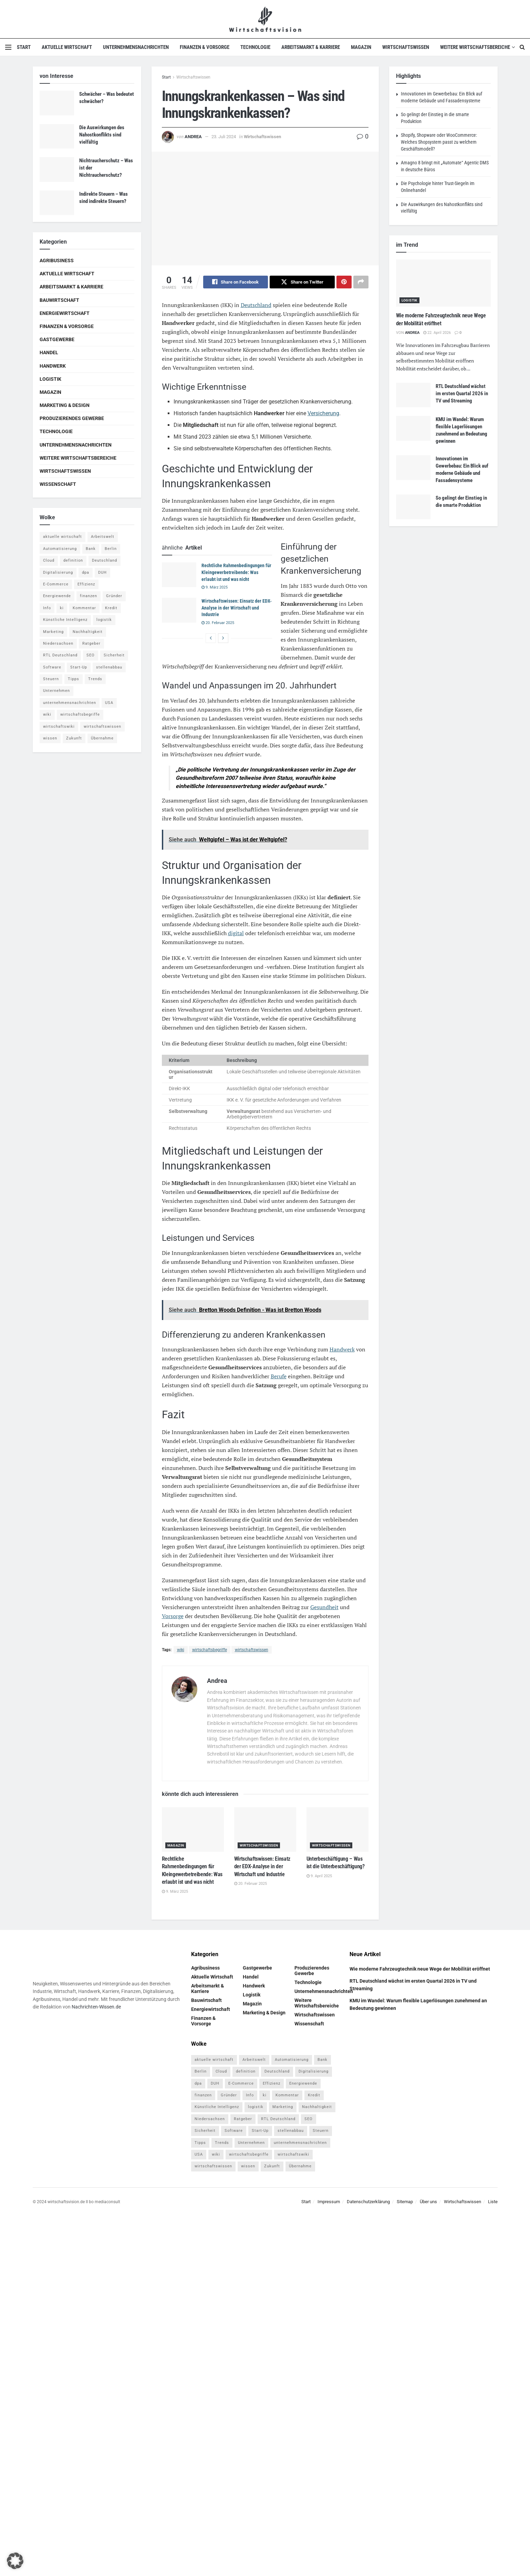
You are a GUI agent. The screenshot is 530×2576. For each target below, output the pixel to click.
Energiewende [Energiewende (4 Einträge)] (57, 596)
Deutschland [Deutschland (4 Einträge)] (104, 560)
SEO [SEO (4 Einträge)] (90, 655)
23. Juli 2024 (223, 136)
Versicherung (323, 413)
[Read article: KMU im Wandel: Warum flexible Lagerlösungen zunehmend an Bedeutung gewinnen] (413, 428)
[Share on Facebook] (235, 282)
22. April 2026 (437, 332)
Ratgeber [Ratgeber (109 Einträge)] (91, 643)
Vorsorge (173, 1616)
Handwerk (342, 1349)
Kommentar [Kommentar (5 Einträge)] (84, 608)
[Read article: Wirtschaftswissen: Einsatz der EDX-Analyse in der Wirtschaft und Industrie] (179, 610)
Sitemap (405, 2201)
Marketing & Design (65, 405)
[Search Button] (522, 47)
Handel (49, 352)
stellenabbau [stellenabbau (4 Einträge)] (109, 667)
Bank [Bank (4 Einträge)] (91, 548)
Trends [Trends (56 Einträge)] (95, 679)
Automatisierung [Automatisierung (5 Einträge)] (60, 548)
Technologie (255, 47)
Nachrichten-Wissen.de (96, 2007)
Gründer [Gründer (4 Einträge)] (114, 596)
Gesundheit (324, 1607)
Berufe (279, 1376)
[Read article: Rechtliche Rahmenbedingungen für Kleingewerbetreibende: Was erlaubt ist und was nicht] (179, 575)
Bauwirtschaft (59, 300)
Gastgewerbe (57, 339)
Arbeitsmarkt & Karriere (310, 47)
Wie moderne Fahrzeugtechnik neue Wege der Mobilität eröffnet (420, 1969)
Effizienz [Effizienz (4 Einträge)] (86, 584)
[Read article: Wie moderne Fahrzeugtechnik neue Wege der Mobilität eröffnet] (443, 283)
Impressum (329, 2201)
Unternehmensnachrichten (136, 47)
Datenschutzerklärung (368, 2201)
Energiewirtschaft (65, 313)
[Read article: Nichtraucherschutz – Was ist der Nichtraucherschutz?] (57, 169)
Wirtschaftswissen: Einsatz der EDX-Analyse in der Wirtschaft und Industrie (236, 608)
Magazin (361, 47)
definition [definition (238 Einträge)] (73, 560)
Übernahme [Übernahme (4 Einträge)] (102, 738)
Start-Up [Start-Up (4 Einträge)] (78, 667)
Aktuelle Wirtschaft (67, 47)
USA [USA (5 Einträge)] (109, 703)
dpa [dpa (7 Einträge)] (85, 572)
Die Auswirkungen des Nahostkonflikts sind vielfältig (101, 134)
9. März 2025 (214, 587)
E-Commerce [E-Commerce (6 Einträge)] (56, 584)
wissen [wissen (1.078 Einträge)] (50, 738)
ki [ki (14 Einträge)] (62, 608)
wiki (180, 1650)
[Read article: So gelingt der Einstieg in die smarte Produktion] (413, 506)
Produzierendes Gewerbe (72, 418)
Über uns (428, 2201)
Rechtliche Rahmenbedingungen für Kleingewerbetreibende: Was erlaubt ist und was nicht (236, 572)
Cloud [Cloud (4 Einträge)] (48, 560)
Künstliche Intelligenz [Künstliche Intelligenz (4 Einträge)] (65, 619)
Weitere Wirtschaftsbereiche (475, 47)
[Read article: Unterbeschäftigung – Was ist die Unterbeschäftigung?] (337, 1830)
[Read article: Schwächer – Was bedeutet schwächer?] (57, 103)
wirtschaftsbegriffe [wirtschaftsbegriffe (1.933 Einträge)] (80, 714)
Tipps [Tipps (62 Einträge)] (73, 679)
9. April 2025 (319, 1876)
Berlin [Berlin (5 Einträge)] (111, 548)
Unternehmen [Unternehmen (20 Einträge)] (56, 690)
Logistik (50, 379)
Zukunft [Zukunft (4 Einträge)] (74, 738)
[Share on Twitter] (302, 282)
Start (24, 47)
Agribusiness (57, 260)
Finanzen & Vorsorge (204, 47)
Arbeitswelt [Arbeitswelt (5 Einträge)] (102, 536)
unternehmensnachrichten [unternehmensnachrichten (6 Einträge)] (69, 703)
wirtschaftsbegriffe (209, 1650)
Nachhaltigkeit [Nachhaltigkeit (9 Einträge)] (88, 632)
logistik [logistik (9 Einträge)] (104, 619)
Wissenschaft (58, 484)
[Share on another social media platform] (360, 282)
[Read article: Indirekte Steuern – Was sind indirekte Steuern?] (57, 203)
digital (236, 933)
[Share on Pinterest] (344, 282)
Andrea (193, 136)
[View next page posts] (223, 638)
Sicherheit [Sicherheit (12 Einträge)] (114, 655)
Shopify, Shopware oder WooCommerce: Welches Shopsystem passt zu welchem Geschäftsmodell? (439, 141)
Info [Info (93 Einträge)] (47, 608)
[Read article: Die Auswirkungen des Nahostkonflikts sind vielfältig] (57, 136)
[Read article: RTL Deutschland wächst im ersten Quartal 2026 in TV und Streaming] (413, 395)
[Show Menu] (8, 47)
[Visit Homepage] (265, 19)
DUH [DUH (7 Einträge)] (102, 572)
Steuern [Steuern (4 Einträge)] (51, 679)
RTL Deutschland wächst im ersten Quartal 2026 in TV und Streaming (462, 393)
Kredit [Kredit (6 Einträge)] (111, 608)
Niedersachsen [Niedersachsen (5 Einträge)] (58, 643)
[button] (15, 2561)
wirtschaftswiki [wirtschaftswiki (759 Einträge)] (59, 726)
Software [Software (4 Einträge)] (52, 667)
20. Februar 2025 (217, 623)
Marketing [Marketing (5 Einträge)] (53, 632)
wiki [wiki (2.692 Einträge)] (47, 714)
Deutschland (256, 305)
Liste (493, 2201)
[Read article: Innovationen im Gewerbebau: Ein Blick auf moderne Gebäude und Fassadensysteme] (413, 467)
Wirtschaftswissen (405, 47)
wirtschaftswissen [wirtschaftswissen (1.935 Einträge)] (102, 726)
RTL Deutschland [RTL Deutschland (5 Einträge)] (60, 655)
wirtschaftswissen (251, 1650)
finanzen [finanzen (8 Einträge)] (88, 596)
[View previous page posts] (211, 638)
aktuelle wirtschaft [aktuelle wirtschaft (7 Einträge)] (62, 536)
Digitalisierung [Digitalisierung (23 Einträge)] (58, 572)
